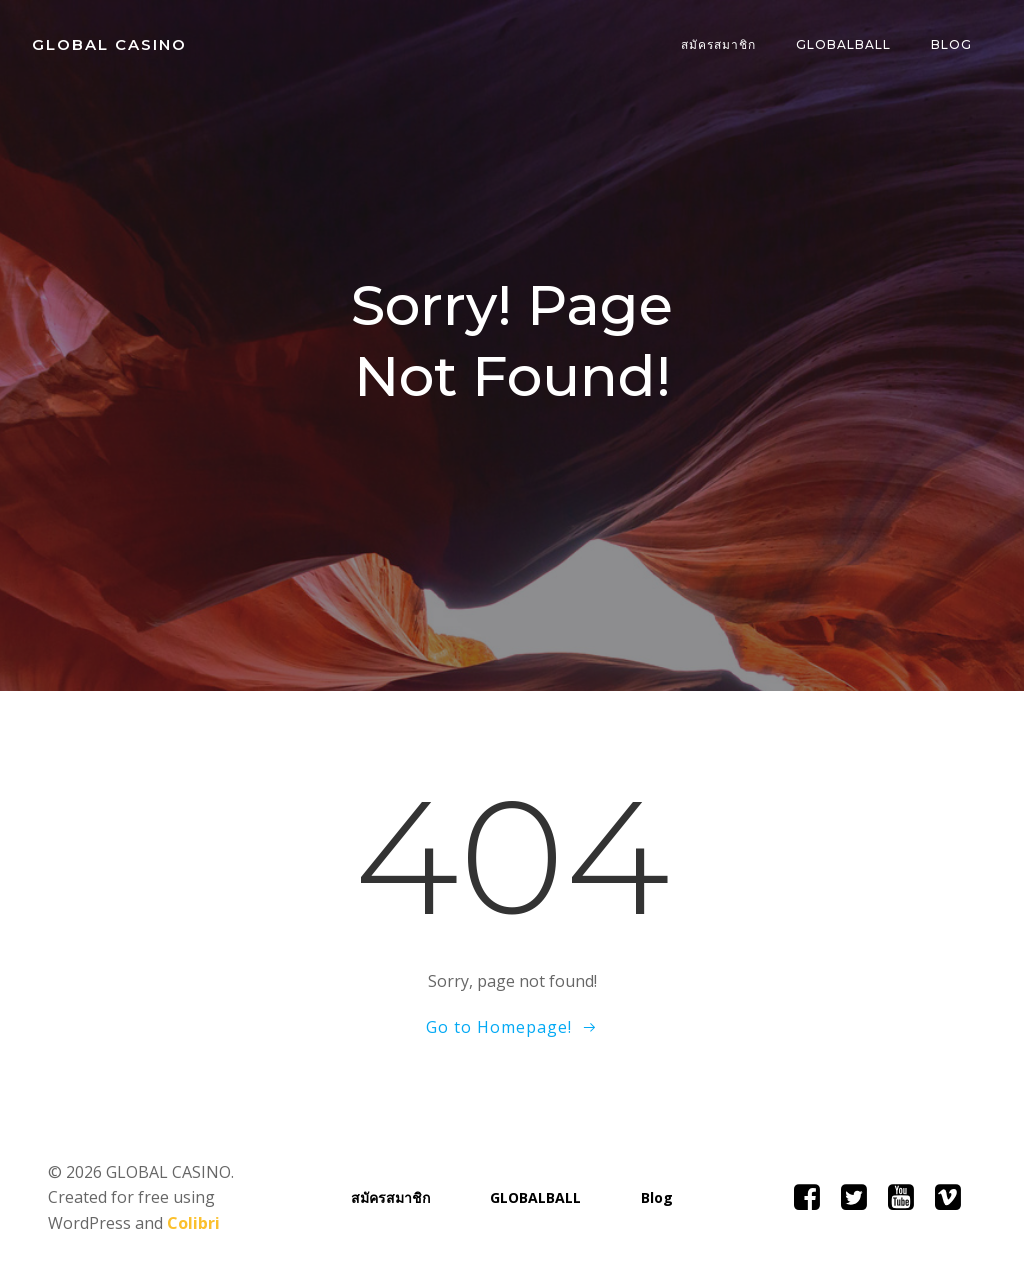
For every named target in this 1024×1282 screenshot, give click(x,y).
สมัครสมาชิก (718, 44)
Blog (951, 44)
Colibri (193, 1223)
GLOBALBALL (843, 44)
